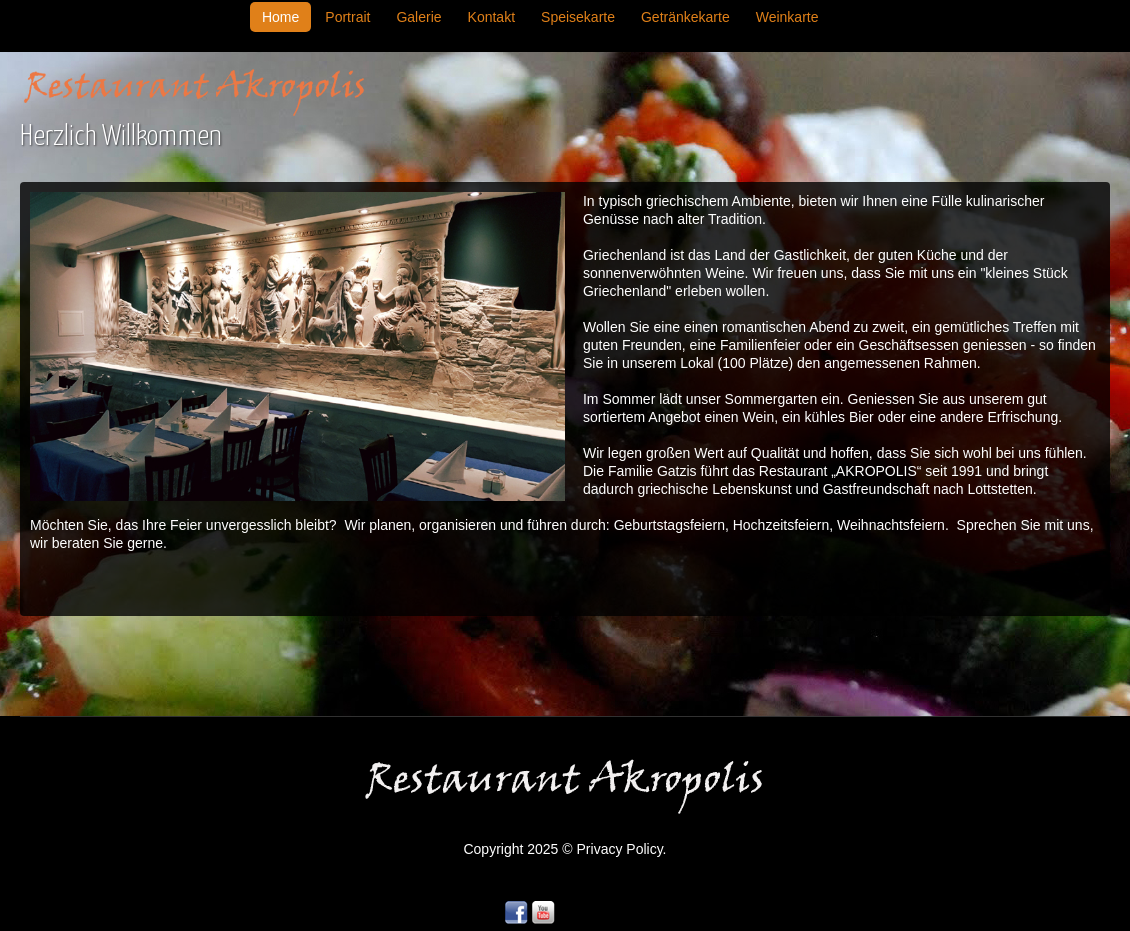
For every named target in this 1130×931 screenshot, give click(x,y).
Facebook (516, 913)
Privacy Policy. (622, 849)
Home (280, 17)
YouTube (543, 913)
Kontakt (491, 17)
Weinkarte (787, 17)
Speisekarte (578, 17)
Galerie (418, 17)
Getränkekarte (685, 17)
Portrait (347, 17)
